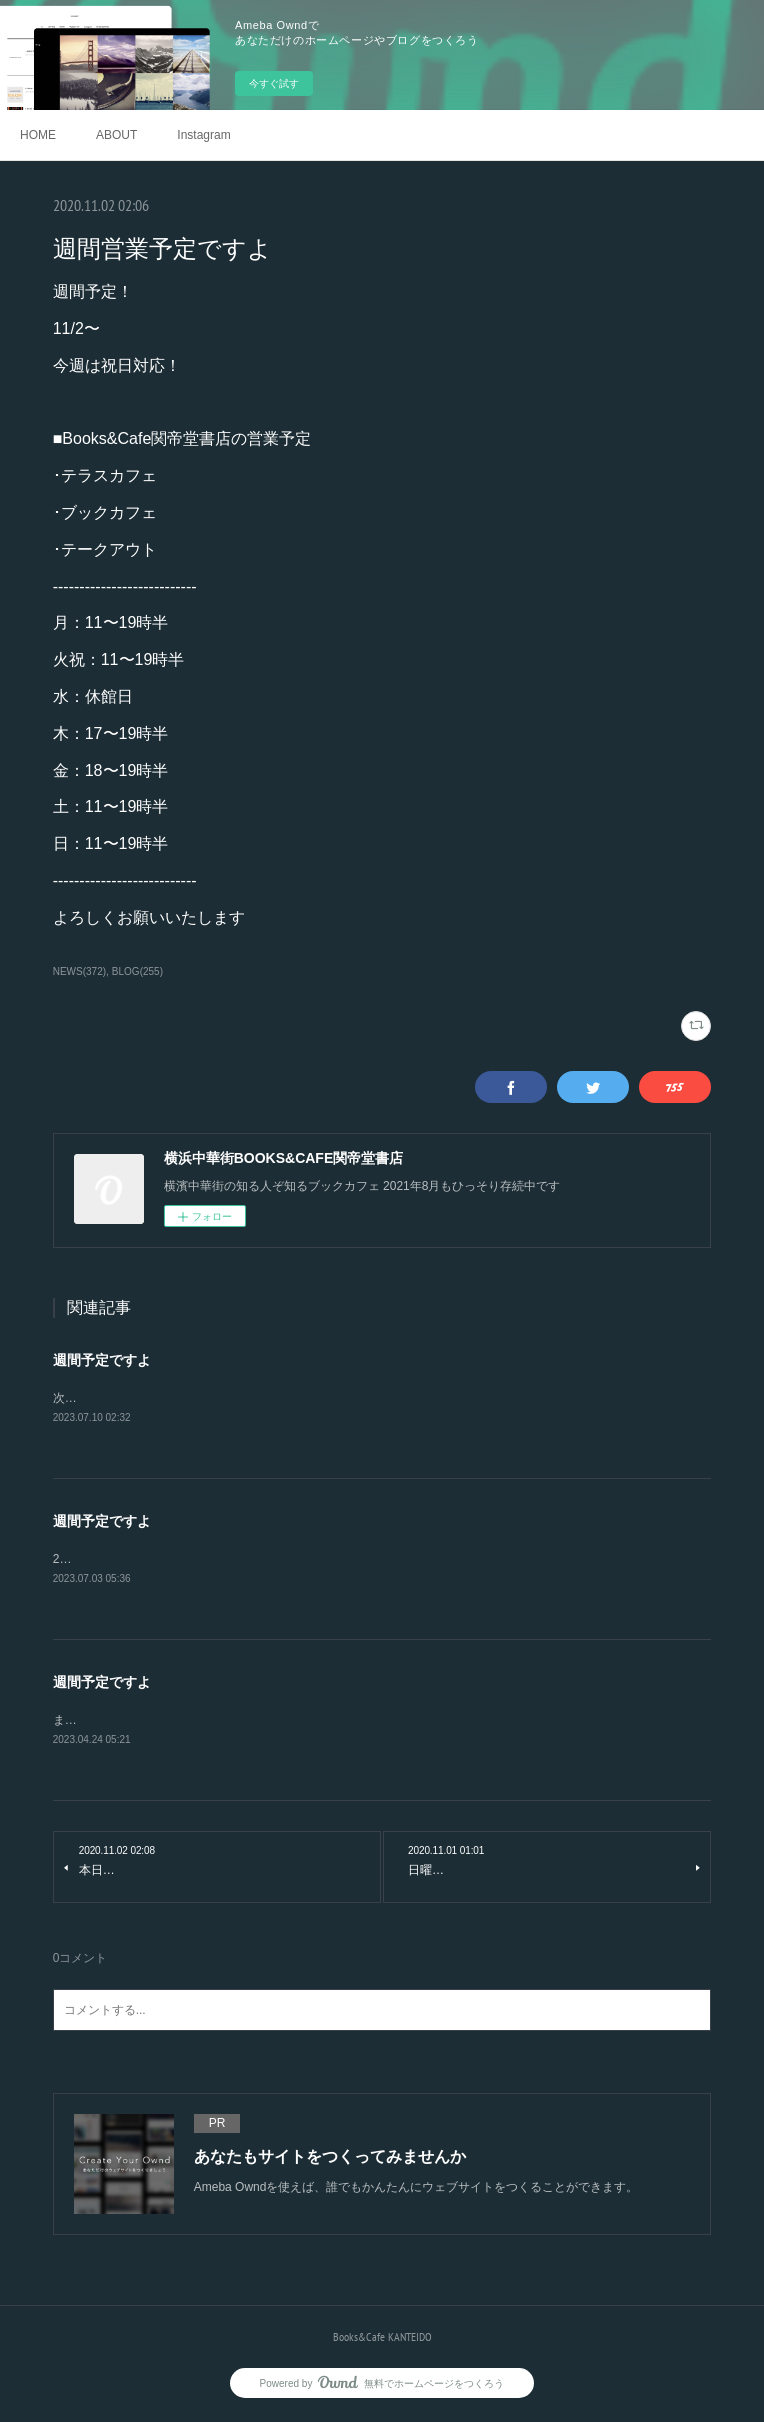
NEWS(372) (79, 971)
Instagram (203, 135)
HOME (38, 135)
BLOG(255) (137, 971)
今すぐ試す (274, 83)
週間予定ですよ (102, 1360)
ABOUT (116, 135)
